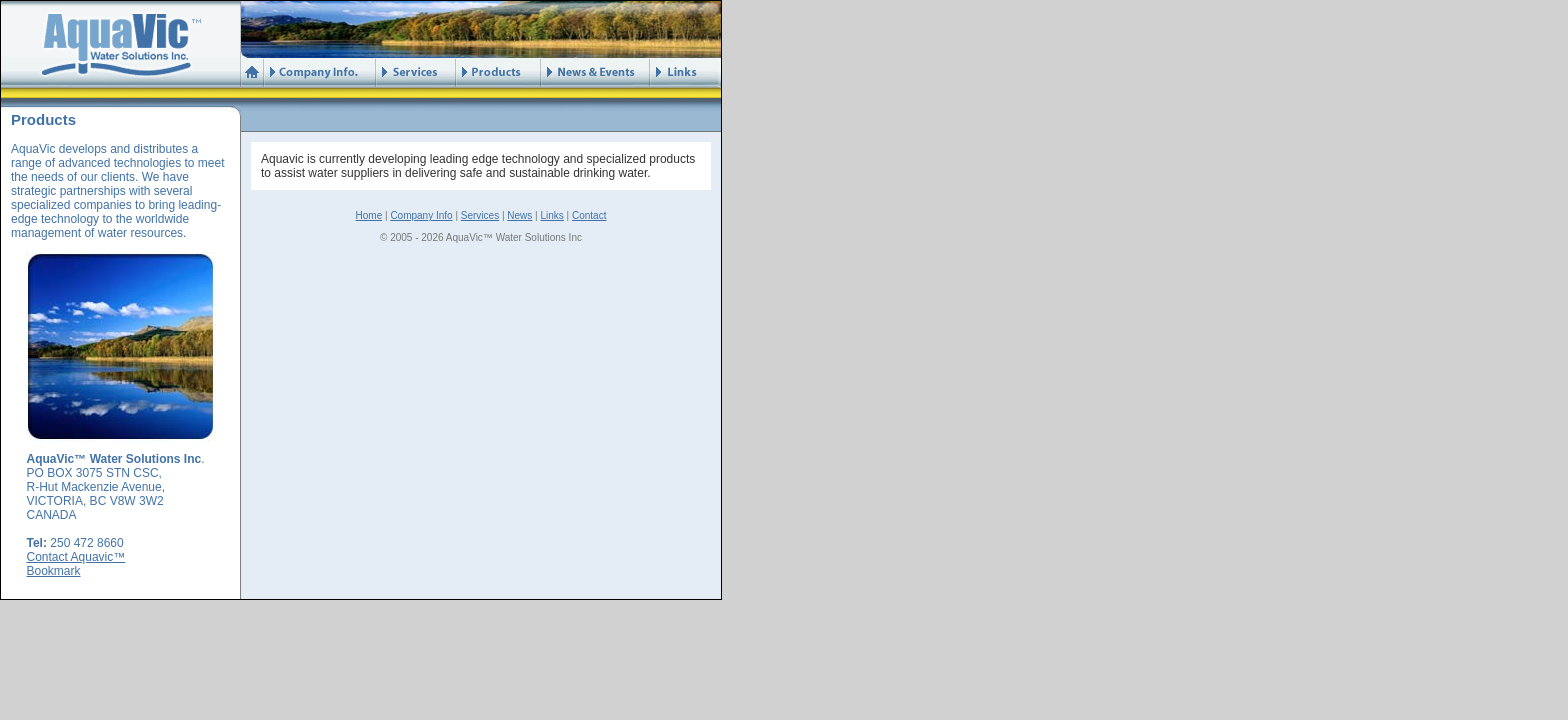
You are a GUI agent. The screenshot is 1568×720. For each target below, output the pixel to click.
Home (369, 215)
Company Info (421, 215)
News (519, 215)
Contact (589, 215)
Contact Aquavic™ (76, 557)
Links (551, 215)
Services (480, 215)
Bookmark (54, 571)
